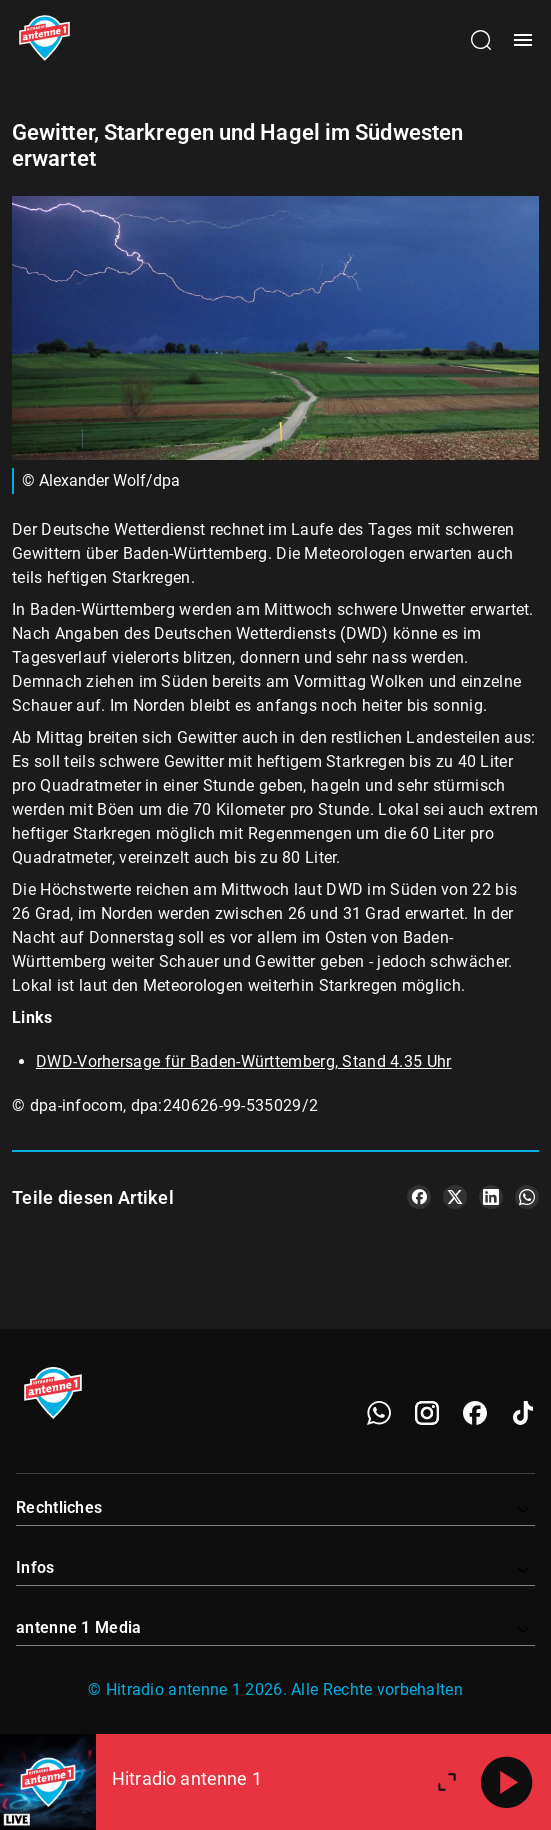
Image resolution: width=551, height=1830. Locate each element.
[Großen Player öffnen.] (447, 1782)
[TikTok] (523, 1413)
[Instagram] (427, 1413)
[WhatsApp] (379, 1413)
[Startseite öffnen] (44, 40)
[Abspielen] (507, 1782)
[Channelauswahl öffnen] (481, 40)
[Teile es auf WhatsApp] (527, 1197)
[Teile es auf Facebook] (419, 1197)
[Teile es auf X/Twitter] (455, 1197)
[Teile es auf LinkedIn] (491, 1197)
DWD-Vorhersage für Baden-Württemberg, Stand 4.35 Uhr (244, 1061)
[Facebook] (475, 1413)
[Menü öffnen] (523, 40)
